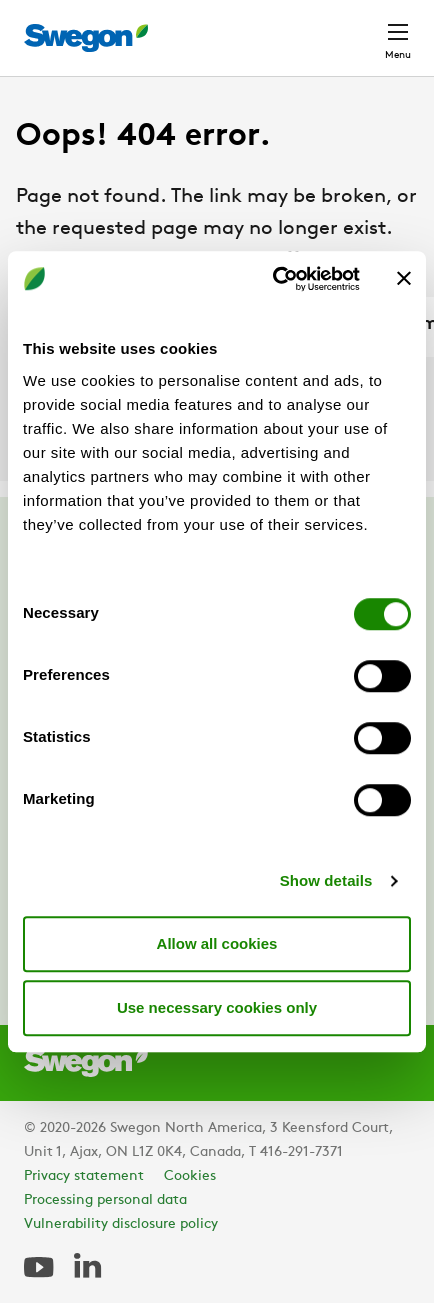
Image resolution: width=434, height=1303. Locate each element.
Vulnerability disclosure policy (121, 1224)
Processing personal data (105, 1200)
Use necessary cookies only (217, 1007)
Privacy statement (84, 1176)
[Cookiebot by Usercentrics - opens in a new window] (274, 279)
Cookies (190, 1176)
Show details (326, 880)
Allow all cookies (217, 943)
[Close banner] (404, 279)
